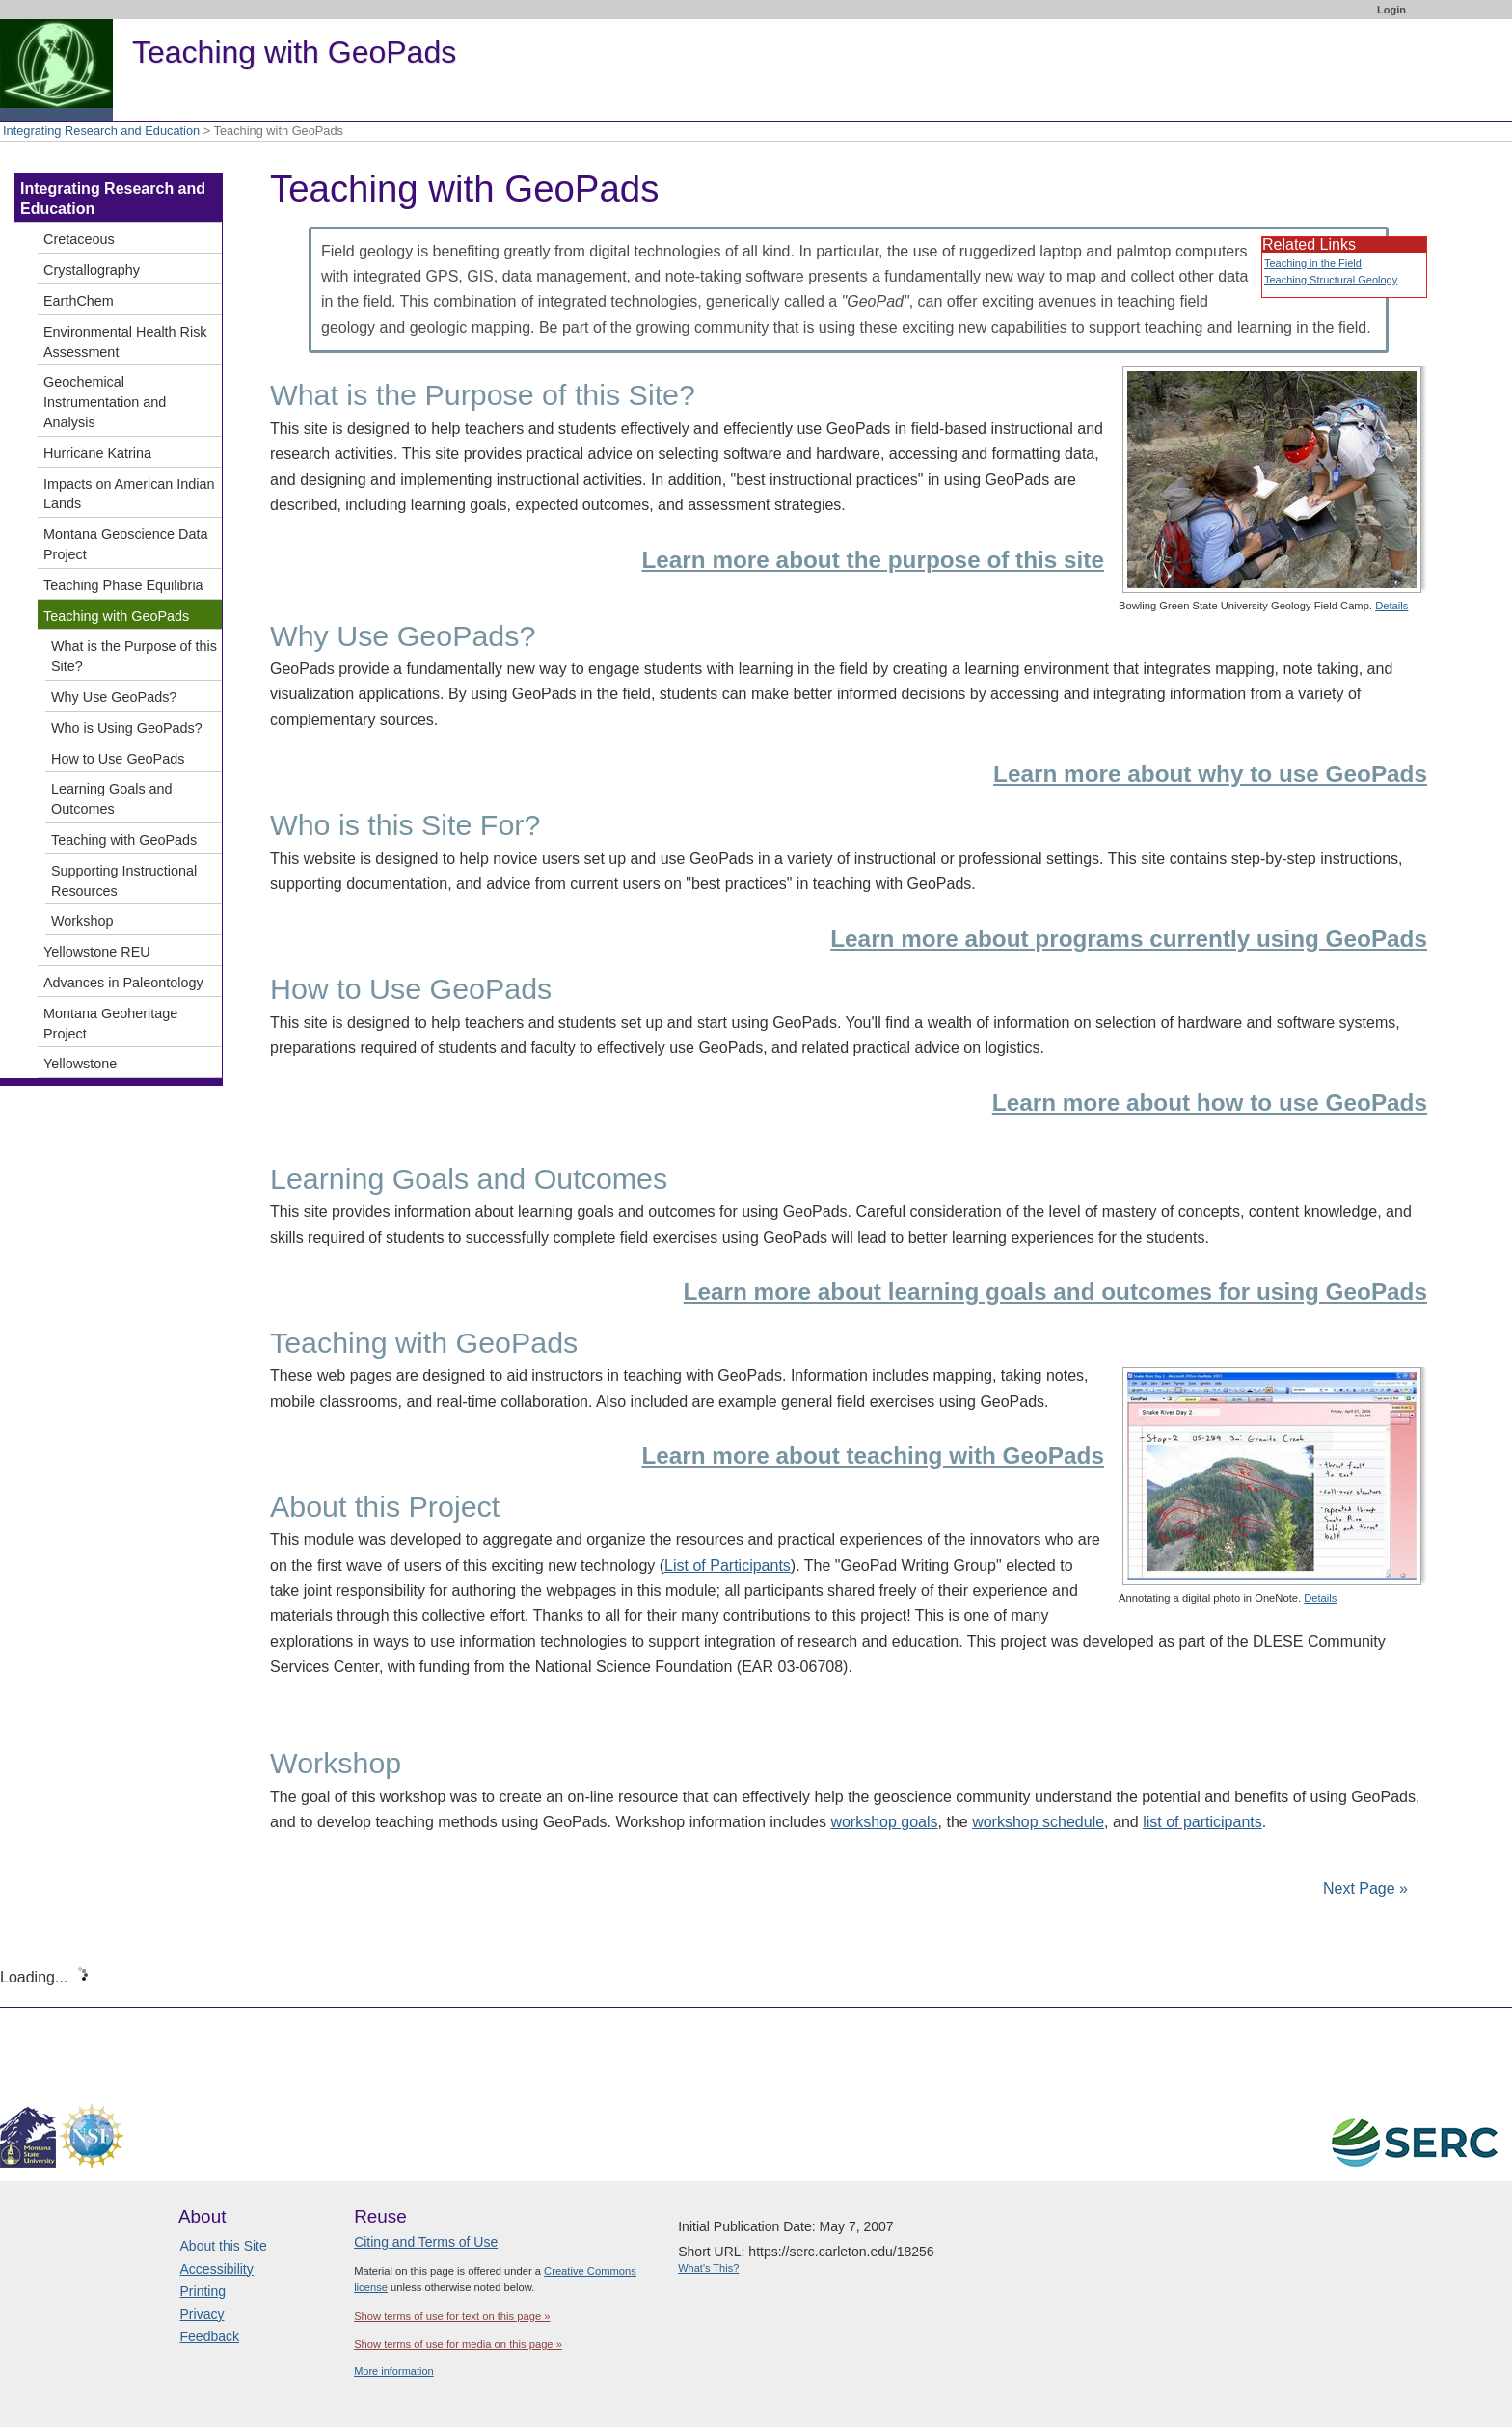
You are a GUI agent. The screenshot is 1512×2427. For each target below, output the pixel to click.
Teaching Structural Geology (1330, 279)
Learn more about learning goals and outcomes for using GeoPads (1055, 1292)
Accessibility (217, 2269)
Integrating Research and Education (101, 130)
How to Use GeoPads (117, 759)
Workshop (82, 921)
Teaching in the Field (1313, 263)
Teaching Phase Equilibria (123, 585)
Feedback (209, 2336)
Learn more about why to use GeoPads (1210, 774)
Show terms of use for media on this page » (458, 2344)
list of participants (1202, 1822)
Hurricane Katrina (97, 453)
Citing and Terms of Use (426, 2242)
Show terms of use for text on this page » (452, 2316)
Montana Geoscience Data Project (125, 544)
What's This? (708, 2268)
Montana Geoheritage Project (110, 1023)
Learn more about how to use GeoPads (1209, 1103)
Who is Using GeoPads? (126, 728)
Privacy (202, 2314)
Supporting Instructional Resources (124, 881)
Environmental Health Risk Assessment (125, 342)
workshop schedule (1038, 1822)
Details (1391, 605)
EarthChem (78, 301)
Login (1391, 9)
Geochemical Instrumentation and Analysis (104, 402)
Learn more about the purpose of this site (872, 560)
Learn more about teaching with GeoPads (872, 1456)
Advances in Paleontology (123, 982)
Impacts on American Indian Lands (129, 494)
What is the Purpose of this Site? (134, 656)
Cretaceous (79, 239)
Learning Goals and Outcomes (112, 799)
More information (394, 2371)
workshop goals (883, 1822)
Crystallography (91, 270)
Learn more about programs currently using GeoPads (1128, 939)
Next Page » (1364, 1888)
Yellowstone (80, 1063)
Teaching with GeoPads (116, 616)
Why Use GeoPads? (113, 697)
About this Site (223, 2245)
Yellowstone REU (96, 951)
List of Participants (727, 1565)
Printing (203, 2291)
